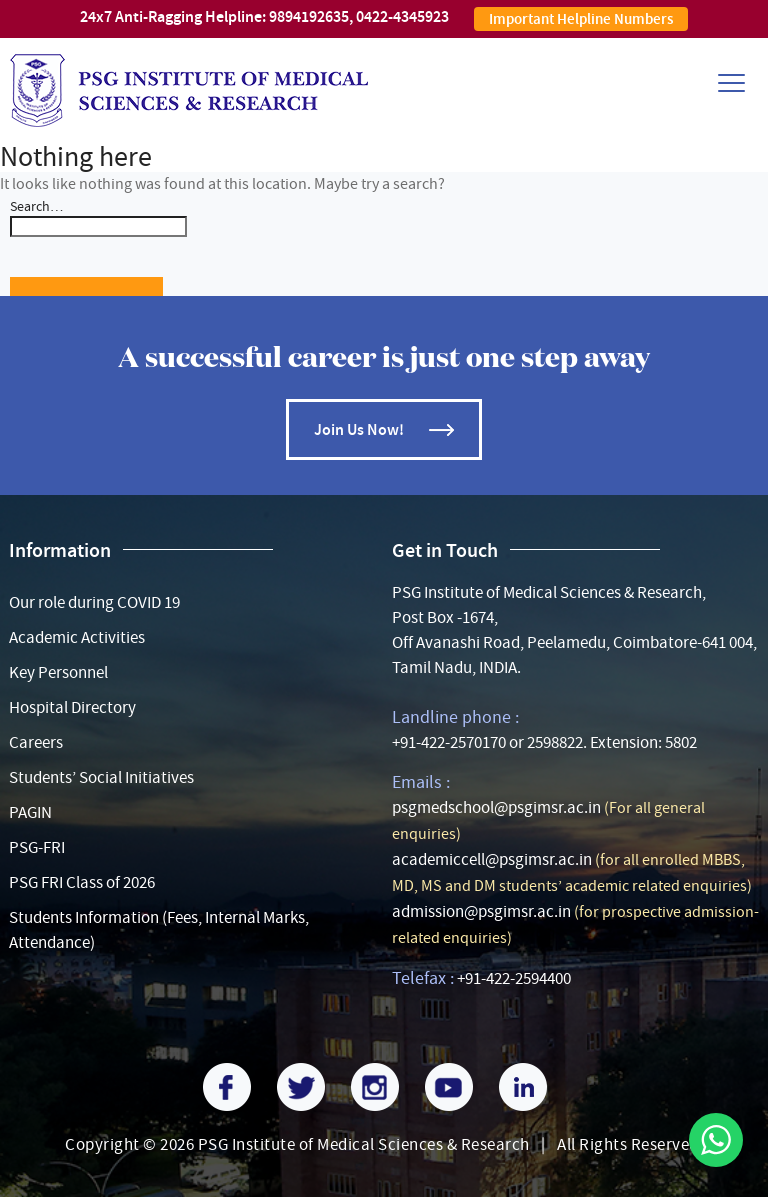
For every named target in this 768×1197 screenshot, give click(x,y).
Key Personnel (58, 672)
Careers (36, 742)
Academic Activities (77, 637)
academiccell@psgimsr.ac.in (492, 859)
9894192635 (309, 16)
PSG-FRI (37, 847)
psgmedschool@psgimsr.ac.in (496, 807)
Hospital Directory (72, 707)
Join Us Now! (359, 429)
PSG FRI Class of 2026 (82, 882)
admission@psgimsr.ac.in (481, 911)
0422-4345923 (402, 16)
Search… (36, 206)
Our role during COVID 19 (94, 602)
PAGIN (30, 812)
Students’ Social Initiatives (101, 777)
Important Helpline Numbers (581, 19)
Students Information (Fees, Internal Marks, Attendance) (159, 930)
